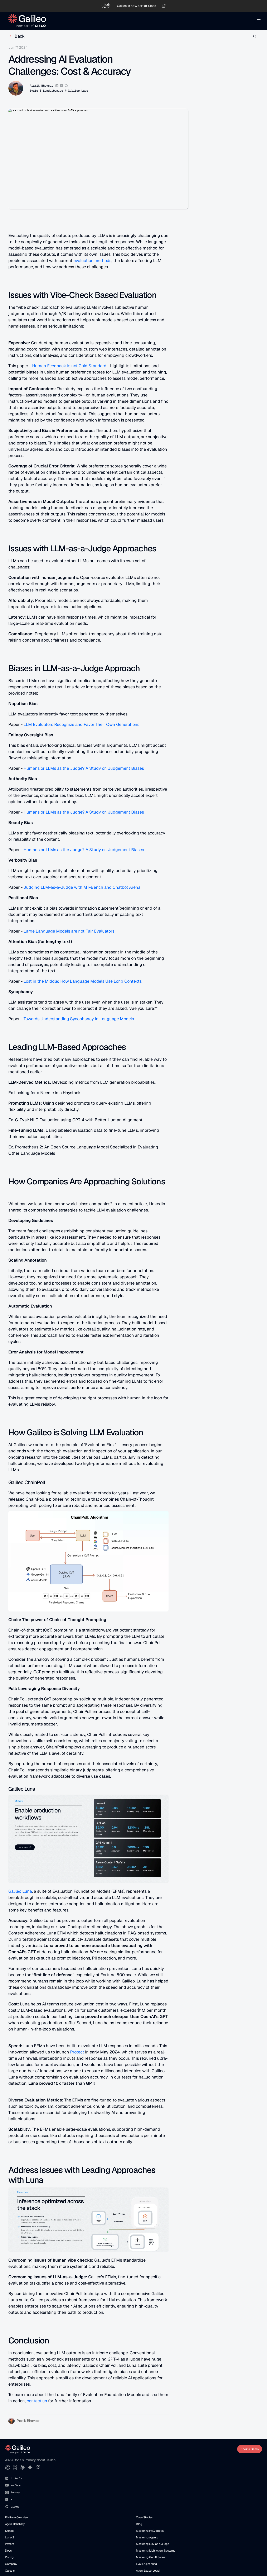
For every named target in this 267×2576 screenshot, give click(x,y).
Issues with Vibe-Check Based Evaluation (222, 235)
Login (187, 21)
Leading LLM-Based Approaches (222, 260)
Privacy (254, 2557)
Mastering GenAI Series (213, 2508)
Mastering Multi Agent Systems (218, 2501)
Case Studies (207, 2468)
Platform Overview (145, 2468)
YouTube (19, 2514)
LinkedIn (19, 2507)
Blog (201, 2474)
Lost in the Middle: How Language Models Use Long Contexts (83, 981)
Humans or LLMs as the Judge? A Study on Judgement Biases (84, 768)
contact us (37, 2401)
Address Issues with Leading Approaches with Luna (219, 285)
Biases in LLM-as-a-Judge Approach (224, 253)
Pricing (88, 21)
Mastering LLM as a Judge (215, 2494)
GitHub (18, 2535)
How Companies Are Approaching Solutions (222, 268)
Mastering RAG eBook (212, 2481)
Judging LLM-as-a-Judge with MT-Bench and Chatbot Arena (82, 887)
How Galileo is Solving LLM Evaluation (226, 277)
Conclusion (208, 293)
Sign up (203, 2535)
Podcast (19, 2521)
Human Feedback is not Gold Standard (69, 365)
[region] (133, 6)
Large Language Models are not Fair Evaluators (69, 931)
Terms (242, 2557)
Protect (77, 2052)
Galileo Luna (20, 1891)
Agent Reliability (143, 2474)
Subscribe (227, 306)
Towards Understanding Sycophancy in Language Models (79, 1019)
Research (204, 2528)
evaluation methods (92, 260)
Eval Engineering (209, 2515)
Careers (138, 2521)
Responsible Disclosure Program (153, 2528)
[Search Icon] (179, 21)
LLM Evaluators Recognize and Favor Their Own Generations (81, 724)
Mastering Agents (209, 2488)
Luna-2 (138, 2488)
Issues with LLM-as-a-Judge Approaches (219, 245)
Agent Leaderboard (210, 2521)
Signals (138, 2481)
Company (140, 2515)
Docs (78, 21)
